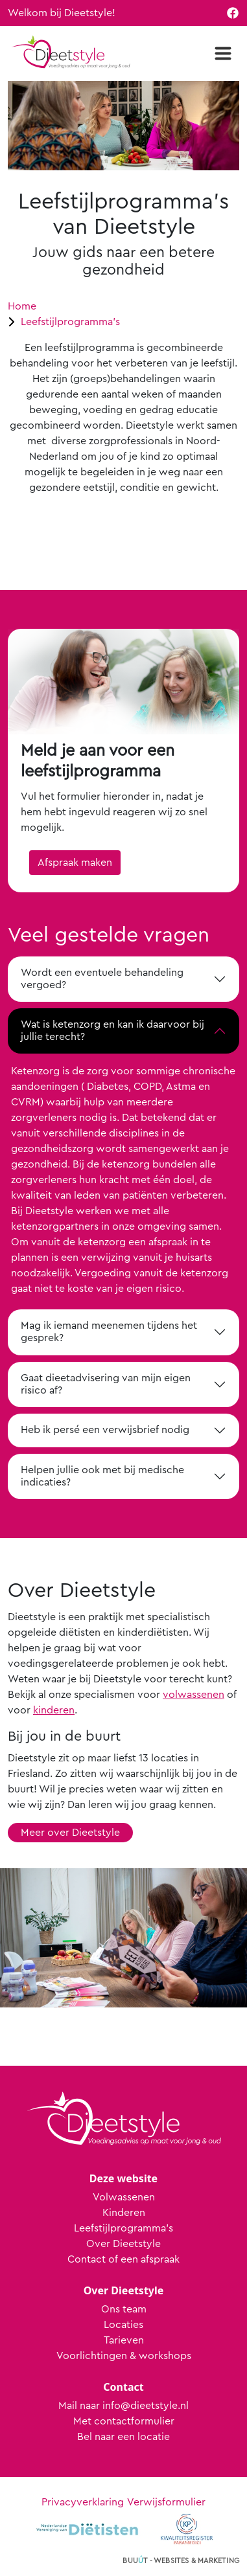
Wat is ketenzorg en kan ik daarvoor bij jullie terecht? (112, 1030)
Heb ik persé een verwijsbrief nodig (105, 1430)
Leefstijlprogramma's (70, 322)
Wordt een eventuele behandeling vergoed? (102, 978)
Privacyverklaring (82, 2502)
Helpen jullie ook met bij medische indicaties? (102, 1476)
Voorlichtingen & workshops (123, 2356)
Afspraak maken (75, 862)
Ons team (124, 2309)
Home (22, 306)
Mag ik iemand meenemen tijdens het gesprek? (109, 1331)
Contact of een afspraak (123, 2259)
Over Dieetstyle (123, 2244)
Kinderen (123, 2213)
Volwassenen (124, 2197)
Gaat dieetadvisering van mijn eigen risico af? (106, 1384)
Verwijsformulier (166, 2502)
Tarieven (124, 2340)
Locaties (123, 2325)
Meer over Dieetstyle (70, 1832)
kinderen (54, 1710)
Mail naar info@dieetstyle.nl (123, 2406)
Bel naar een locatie (123, 2437)
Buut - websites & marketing (181, 2560)
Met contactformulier (123, 2421)
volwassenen (193, 1694)
